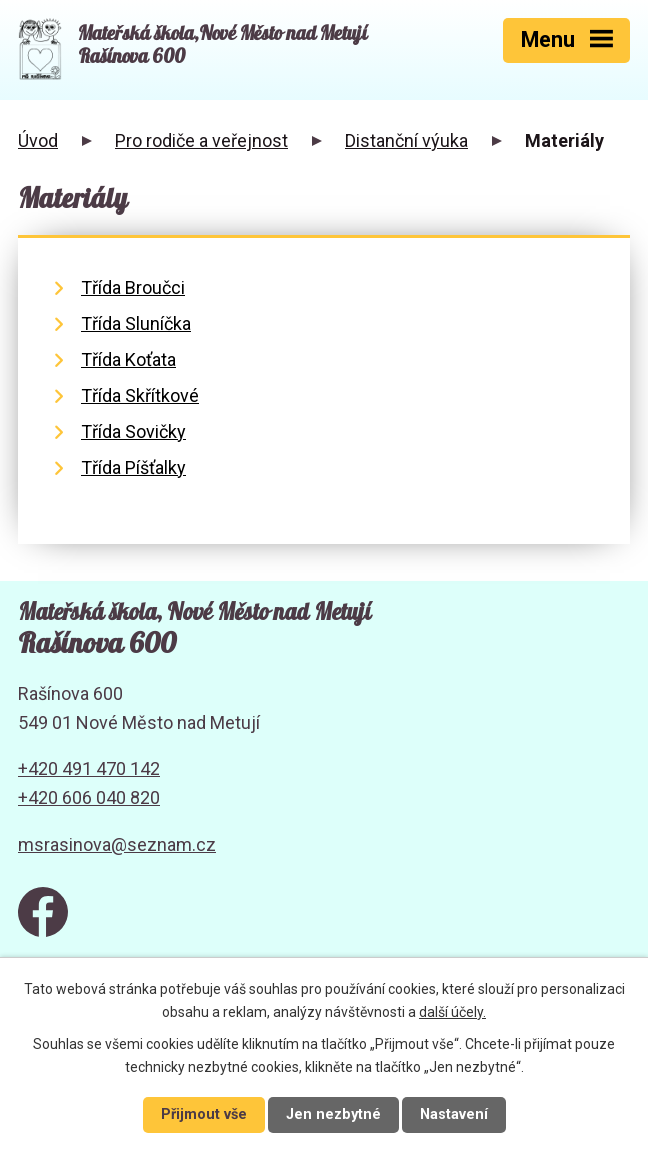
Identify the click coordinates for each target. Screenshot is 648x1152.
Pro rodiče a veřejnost (201, 140)
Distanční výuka (406, 140)
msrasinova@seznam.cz (117, 844)
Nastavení (454, 1114)
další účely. (452, 1012)
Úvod (38, 140)
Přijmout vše (204, 1114)
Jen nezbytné (333, 1114)
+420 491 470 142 (89, 768)
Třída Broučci (133, 287)
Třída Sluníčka (136, 323)
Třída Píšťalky (133, 467)
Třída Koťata (128, 359)
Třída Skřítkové (140, 395)
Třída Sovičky (133, 431)
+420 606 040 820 (89, 797)
